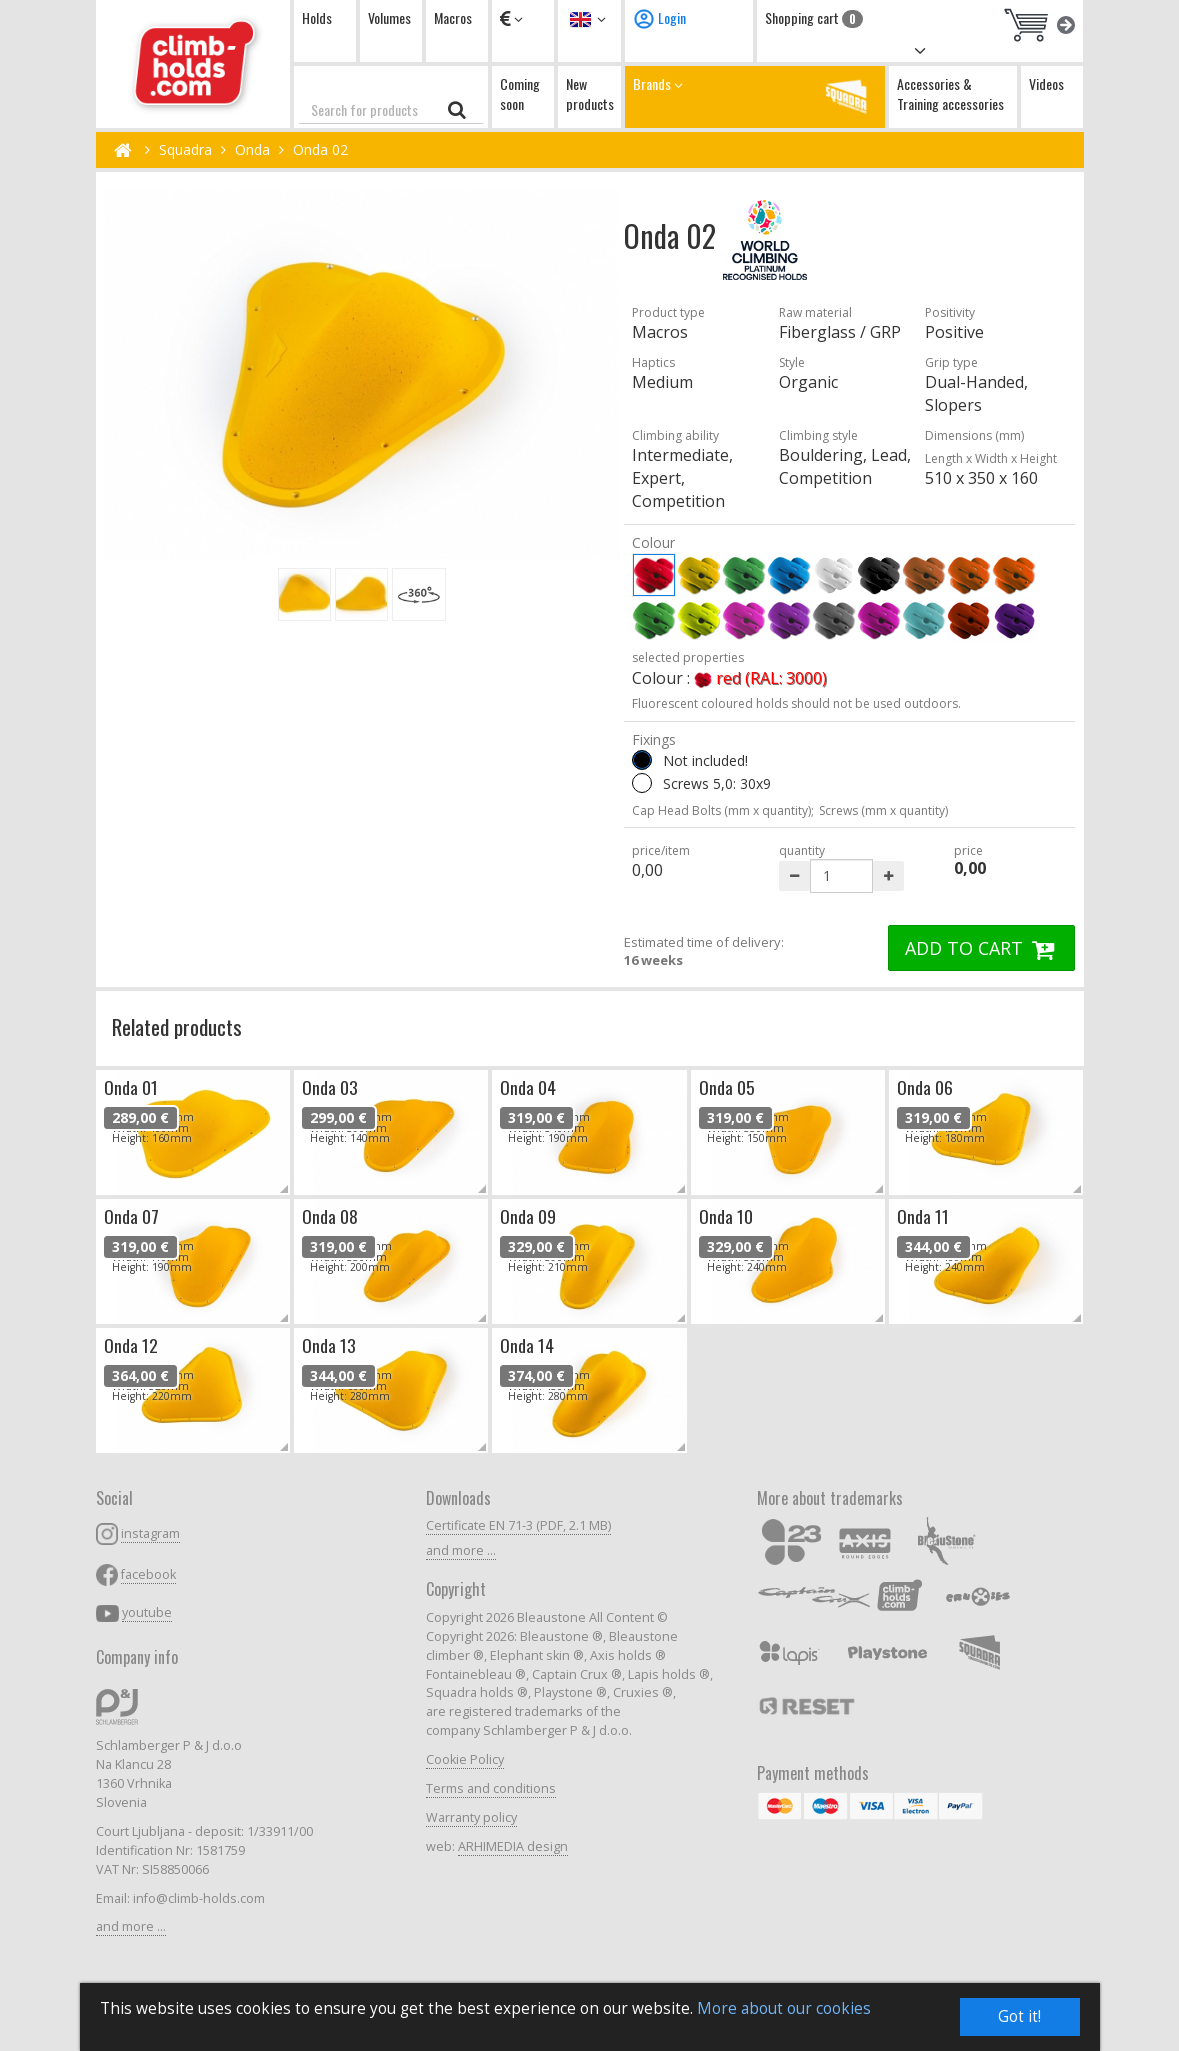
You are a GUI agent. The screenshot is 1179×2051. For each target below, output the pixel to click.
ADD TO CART (982, 948)
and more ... (131, 1926)
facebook (148, 1574)
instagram (150, 1533)
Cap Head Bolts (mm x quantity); (723, 810)
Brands (755, 96)
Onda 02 (320, 149)
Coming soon (520, 93)
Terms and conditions (491, 1788)
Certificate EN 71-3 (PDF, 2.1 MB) (518, 1525)
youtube (147, 1612)
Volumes (389, 17)
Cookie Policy (465, 1759)
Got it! (1019, 2016)
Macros (453, 17)
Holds (317, 17)
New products (590, 93)
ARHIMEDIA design (513, 1846)
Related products (177, 1026)
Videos (1046, 83)
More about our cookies (784, 2008)
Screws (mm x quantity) (883, 810)
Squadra (185, 149)
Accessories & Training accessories (950, 93)
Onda (252, 149)
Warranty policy (471, 1817)
